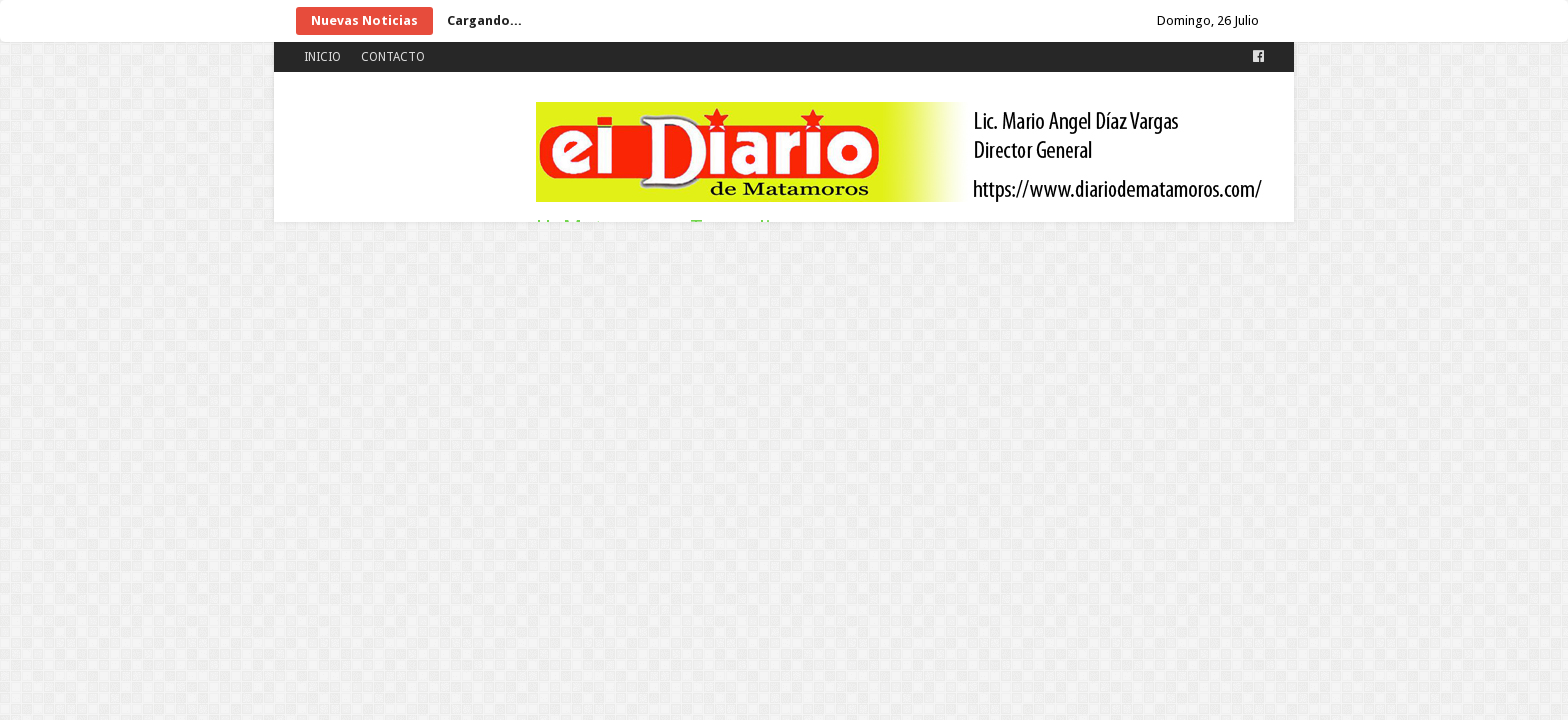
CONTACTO (393, 57)
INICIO (322, 57)
